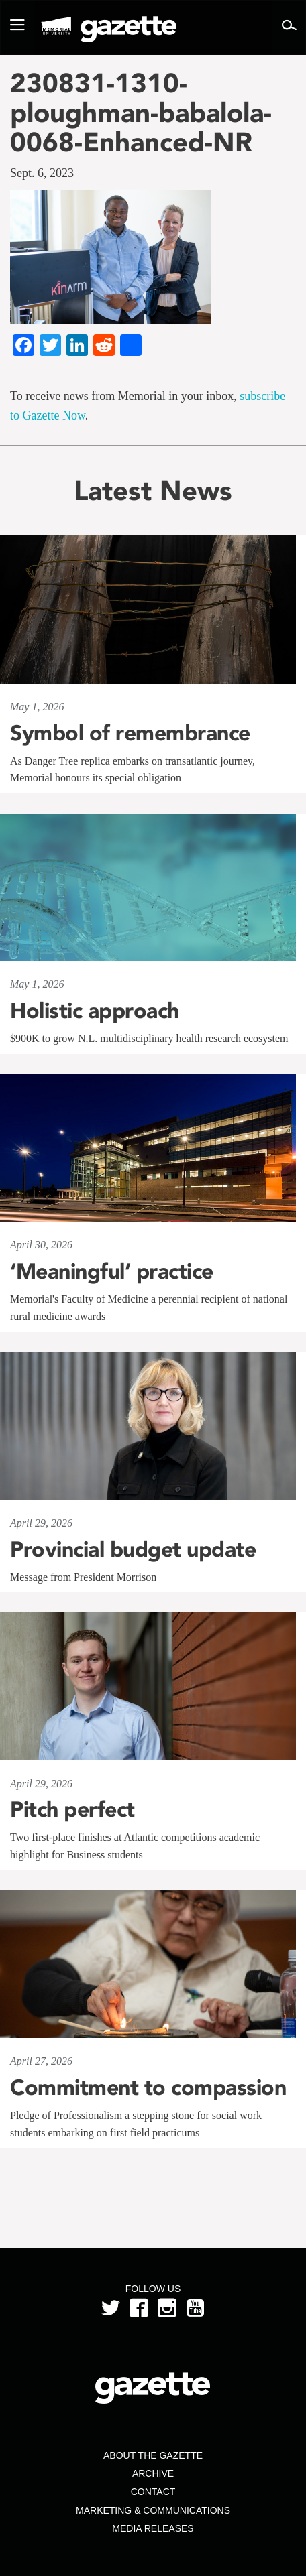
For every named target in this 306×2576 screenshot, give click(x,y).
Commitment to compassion (148, 2087)
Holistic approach (94, 1010)
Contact (153, 2491)
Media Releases (152, 2528)
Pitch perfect (72, 1809)
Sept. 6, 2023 (42, 173)
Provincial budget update (133, 1549)
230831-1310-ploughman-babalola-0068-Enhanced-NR (141, 112)
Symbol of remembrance (130, 733)
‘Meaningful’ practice (111, 1271)
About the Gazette (153, 2455)
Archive (153, 2473)
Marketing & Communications (153, 2510)
